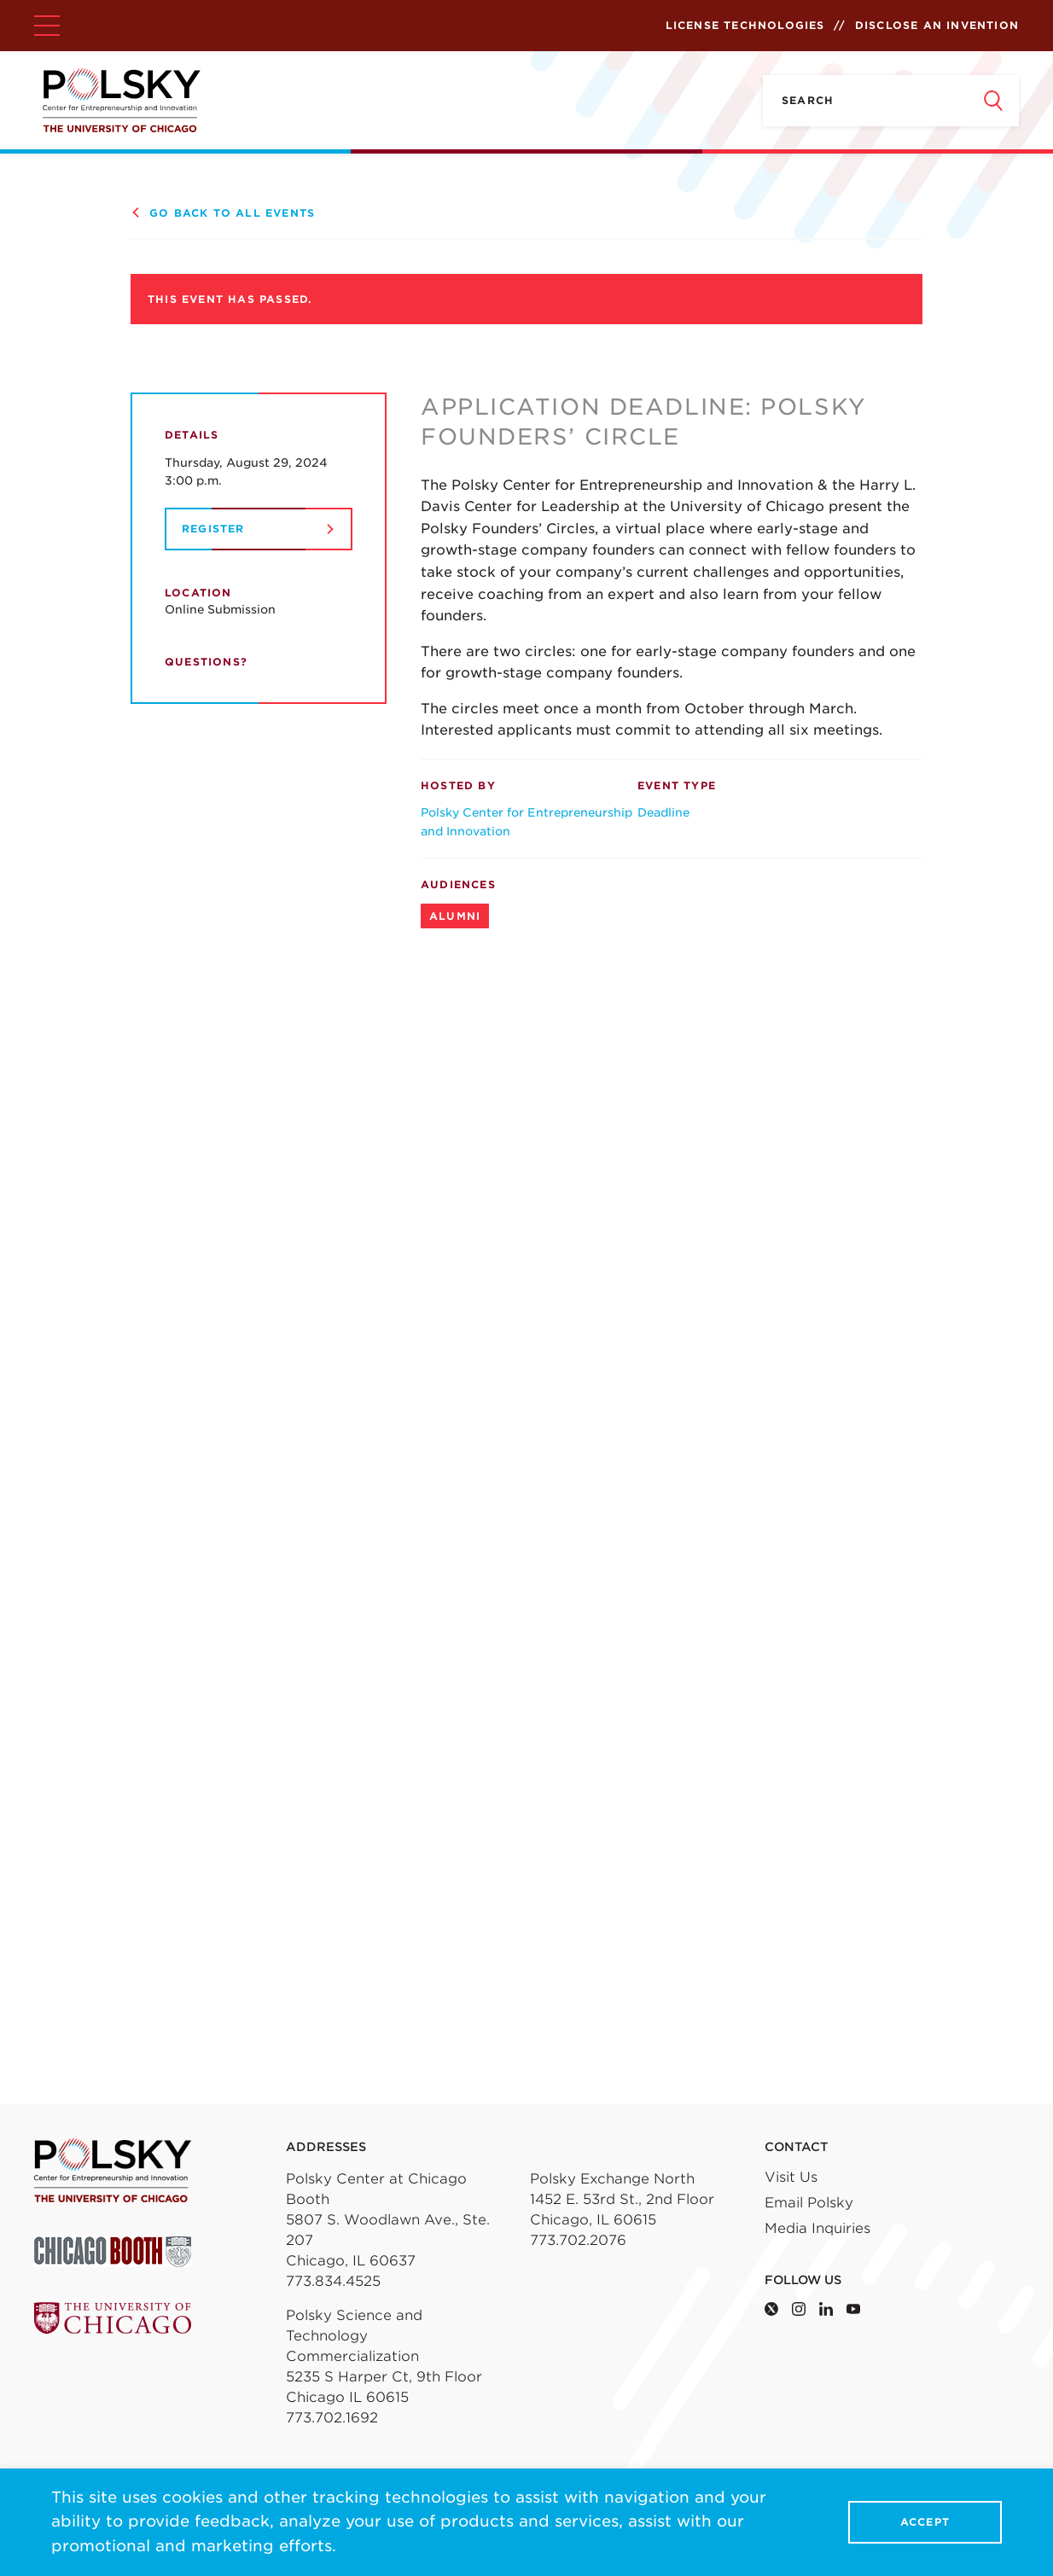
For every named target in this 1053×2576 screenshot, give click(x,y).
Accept (925, 2522)
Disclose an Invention (937, 25)
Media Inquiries (817, 2228)
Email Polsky (809, 2203)
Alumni (454, 916)
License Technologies (745, 25)
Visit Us (791, 2177)
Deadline (663, 812)
